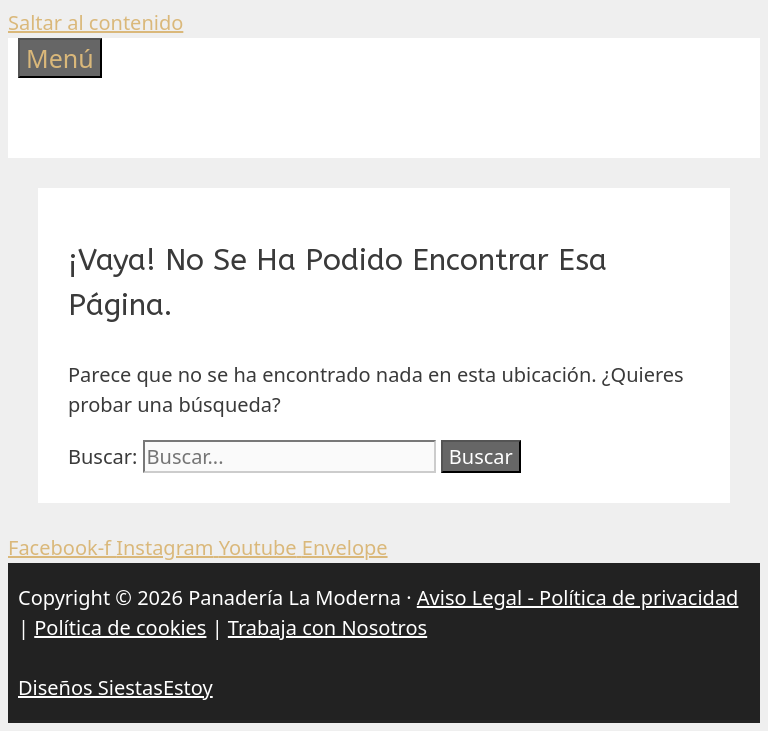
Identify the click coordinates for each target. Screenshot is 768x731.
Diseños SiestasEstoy (115, 687)
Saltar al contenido (95, 22)
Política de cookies (120, 627)
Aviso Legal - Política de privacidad (578, 597)
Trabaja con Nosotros (327, 627)
